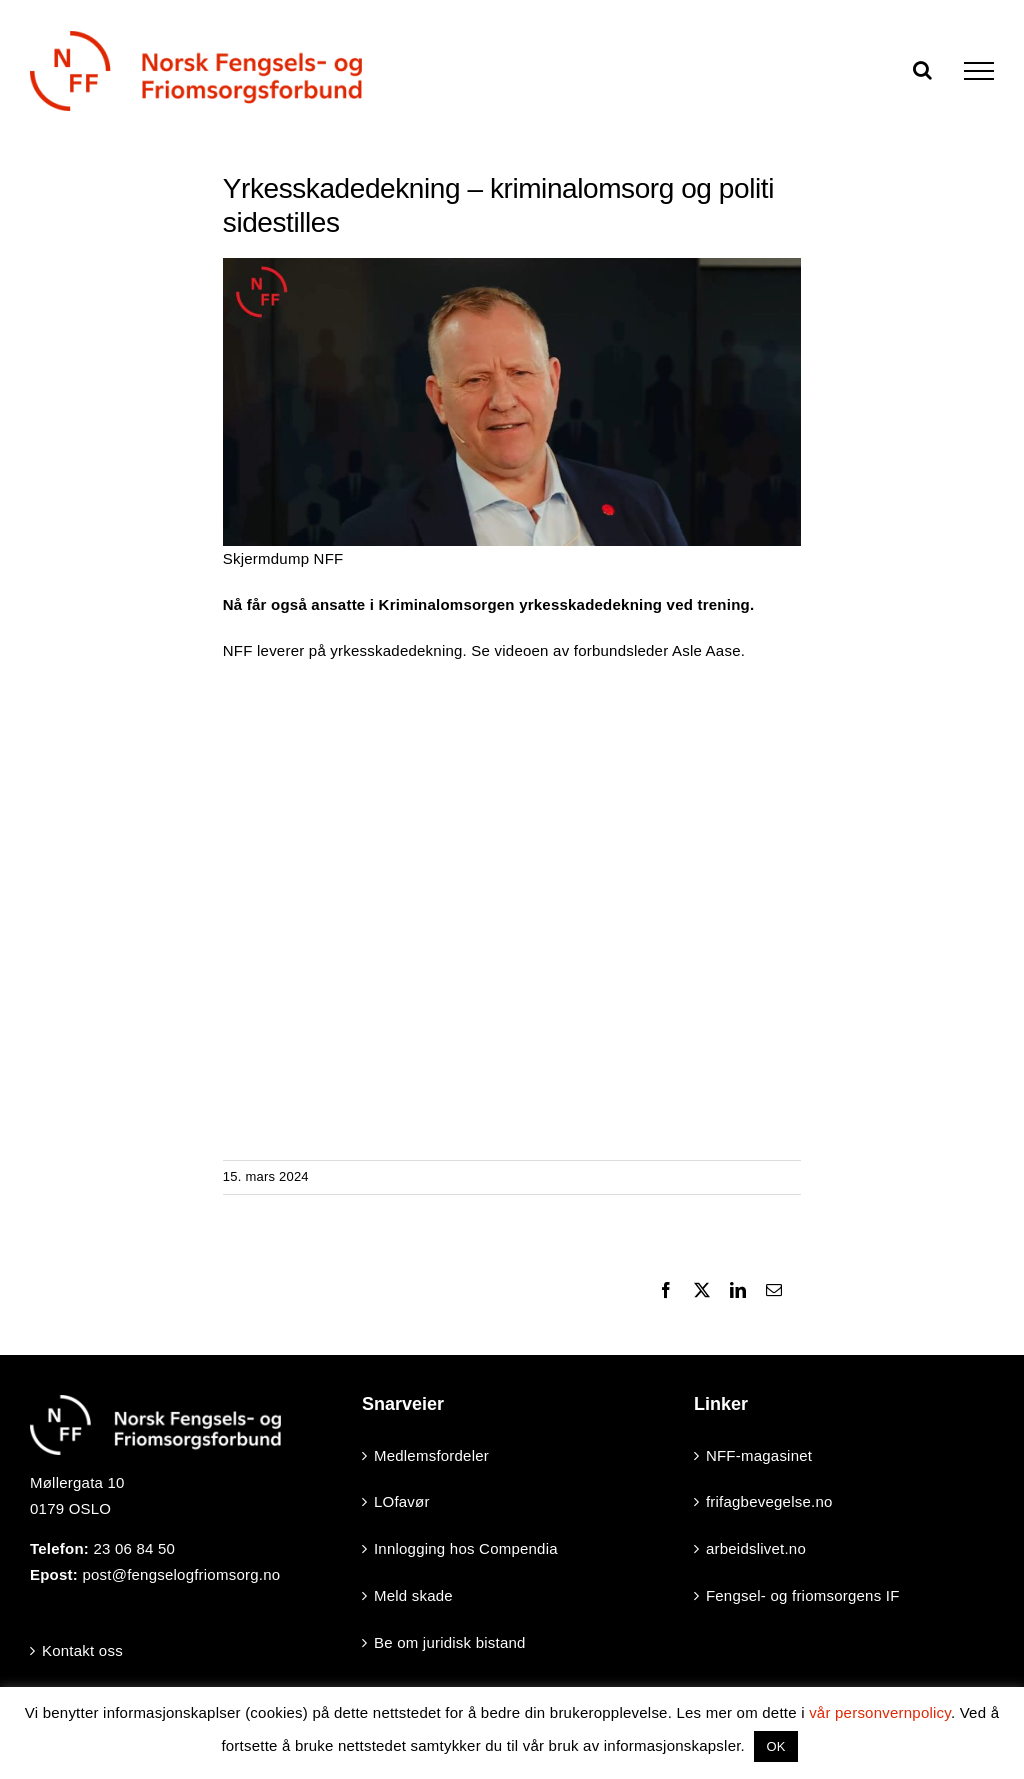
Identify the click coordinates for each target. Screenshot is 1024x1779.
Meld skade (413, 1595)
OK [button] (775, 1746)
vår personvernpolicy (880, 1712)
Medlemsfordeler (431, 1455)
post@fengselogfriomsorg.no (181, 1574)
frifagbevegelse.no (769, 1501)
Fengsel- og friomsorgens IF (803, 1595)
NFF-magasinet (759, 1455)
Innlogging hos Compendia (466, 1548)
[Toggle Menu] (979, 71)
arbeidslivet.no (756, 1548)
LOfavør (402, 1501)
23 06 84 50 (134, 1548)
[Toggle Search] (922, 70)
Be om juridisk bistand (450, 1642)
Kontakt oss (82, 1650)
